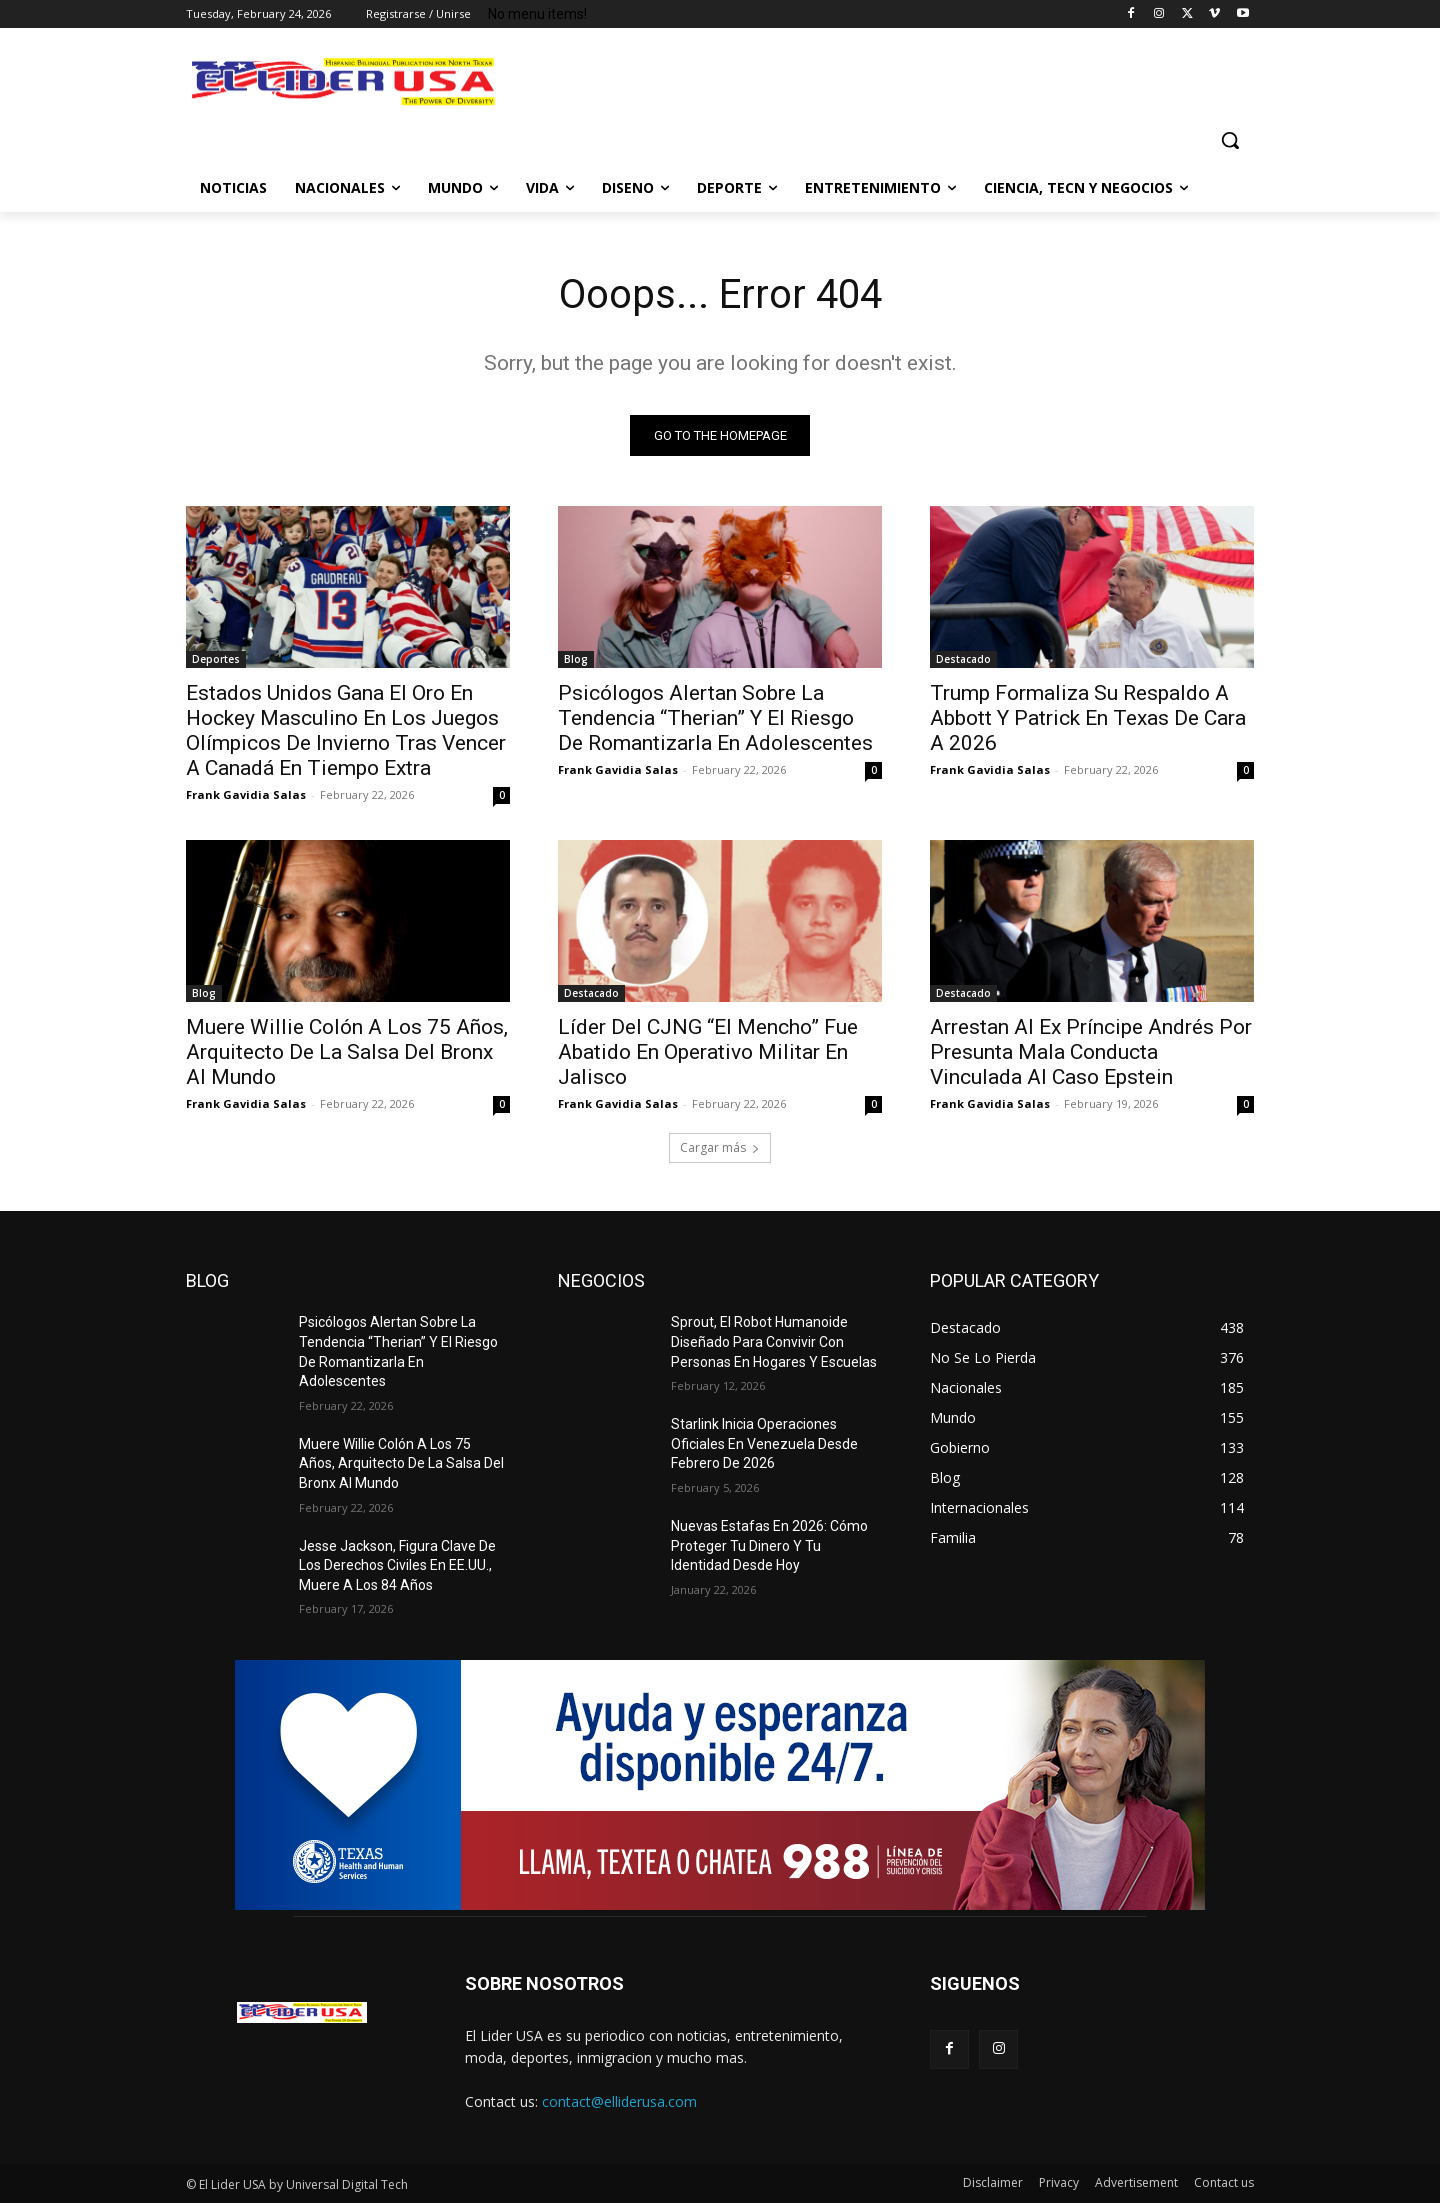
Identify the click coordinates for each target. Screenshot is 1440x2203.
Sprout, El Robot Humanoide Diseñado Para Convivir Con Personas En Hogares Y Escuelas (774, 1341)
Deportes (216, 659)
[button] (1230, 140)
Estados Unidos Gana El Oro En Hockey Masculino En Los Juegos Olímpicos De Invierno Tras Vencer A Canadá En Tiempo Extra (346, 730)
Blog (576, 659)
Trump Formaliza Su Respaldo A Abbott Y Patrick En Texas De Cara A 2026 (1088, 718)
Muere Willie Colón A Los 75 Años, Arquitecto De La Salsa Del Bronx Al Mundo (347, 1052)
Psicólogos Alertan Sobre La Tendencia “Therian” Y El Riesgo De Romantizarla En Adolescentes (715, 718)
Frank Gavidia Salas (246, 794)
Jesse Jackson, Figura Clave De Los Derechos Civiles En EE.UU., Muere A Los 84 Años (397, 1565)
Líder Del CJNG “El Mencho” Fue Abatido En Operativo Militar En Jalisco (708, 1052)
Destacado (963, 659)
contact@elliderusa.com (619, 2101)
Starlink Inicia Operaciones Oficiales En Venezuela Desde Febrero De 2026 (764, 1443)
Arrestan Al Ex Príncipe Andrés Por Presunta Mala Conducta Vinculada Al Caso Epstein (1091, 1052)
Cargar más (720, 1147)
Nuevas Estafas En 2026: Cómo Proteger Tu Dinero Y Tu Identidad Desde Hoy (769, 1545)
